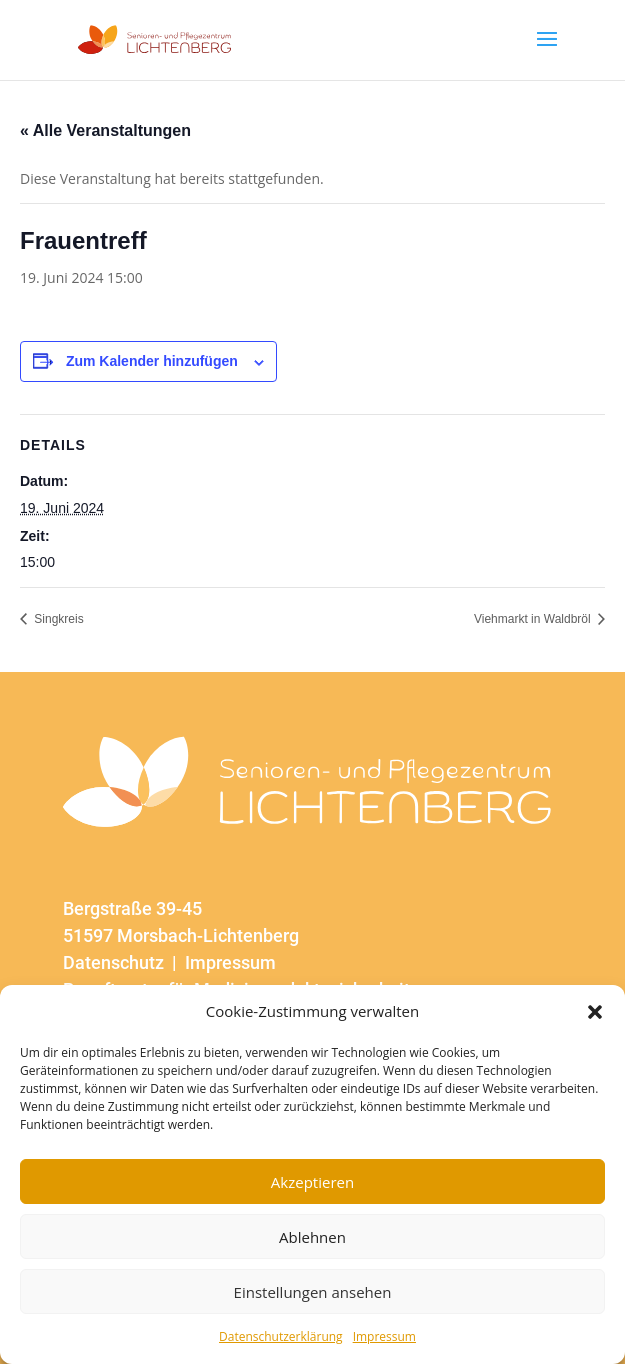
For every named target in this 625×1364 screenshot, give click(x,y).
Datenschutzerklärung (281, 1336)
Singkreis (57, 619)
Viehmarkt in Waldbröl (534, 619)
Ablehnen (312, 1237)
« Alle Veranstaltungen (105, 130)
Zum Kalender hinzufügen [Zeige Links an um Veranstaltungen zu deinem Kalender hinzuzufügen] (152, 361)
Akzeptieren (312, 1182)
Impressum (384, 1336)
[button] (595, 1012)
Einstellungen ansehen (313, 1292)
